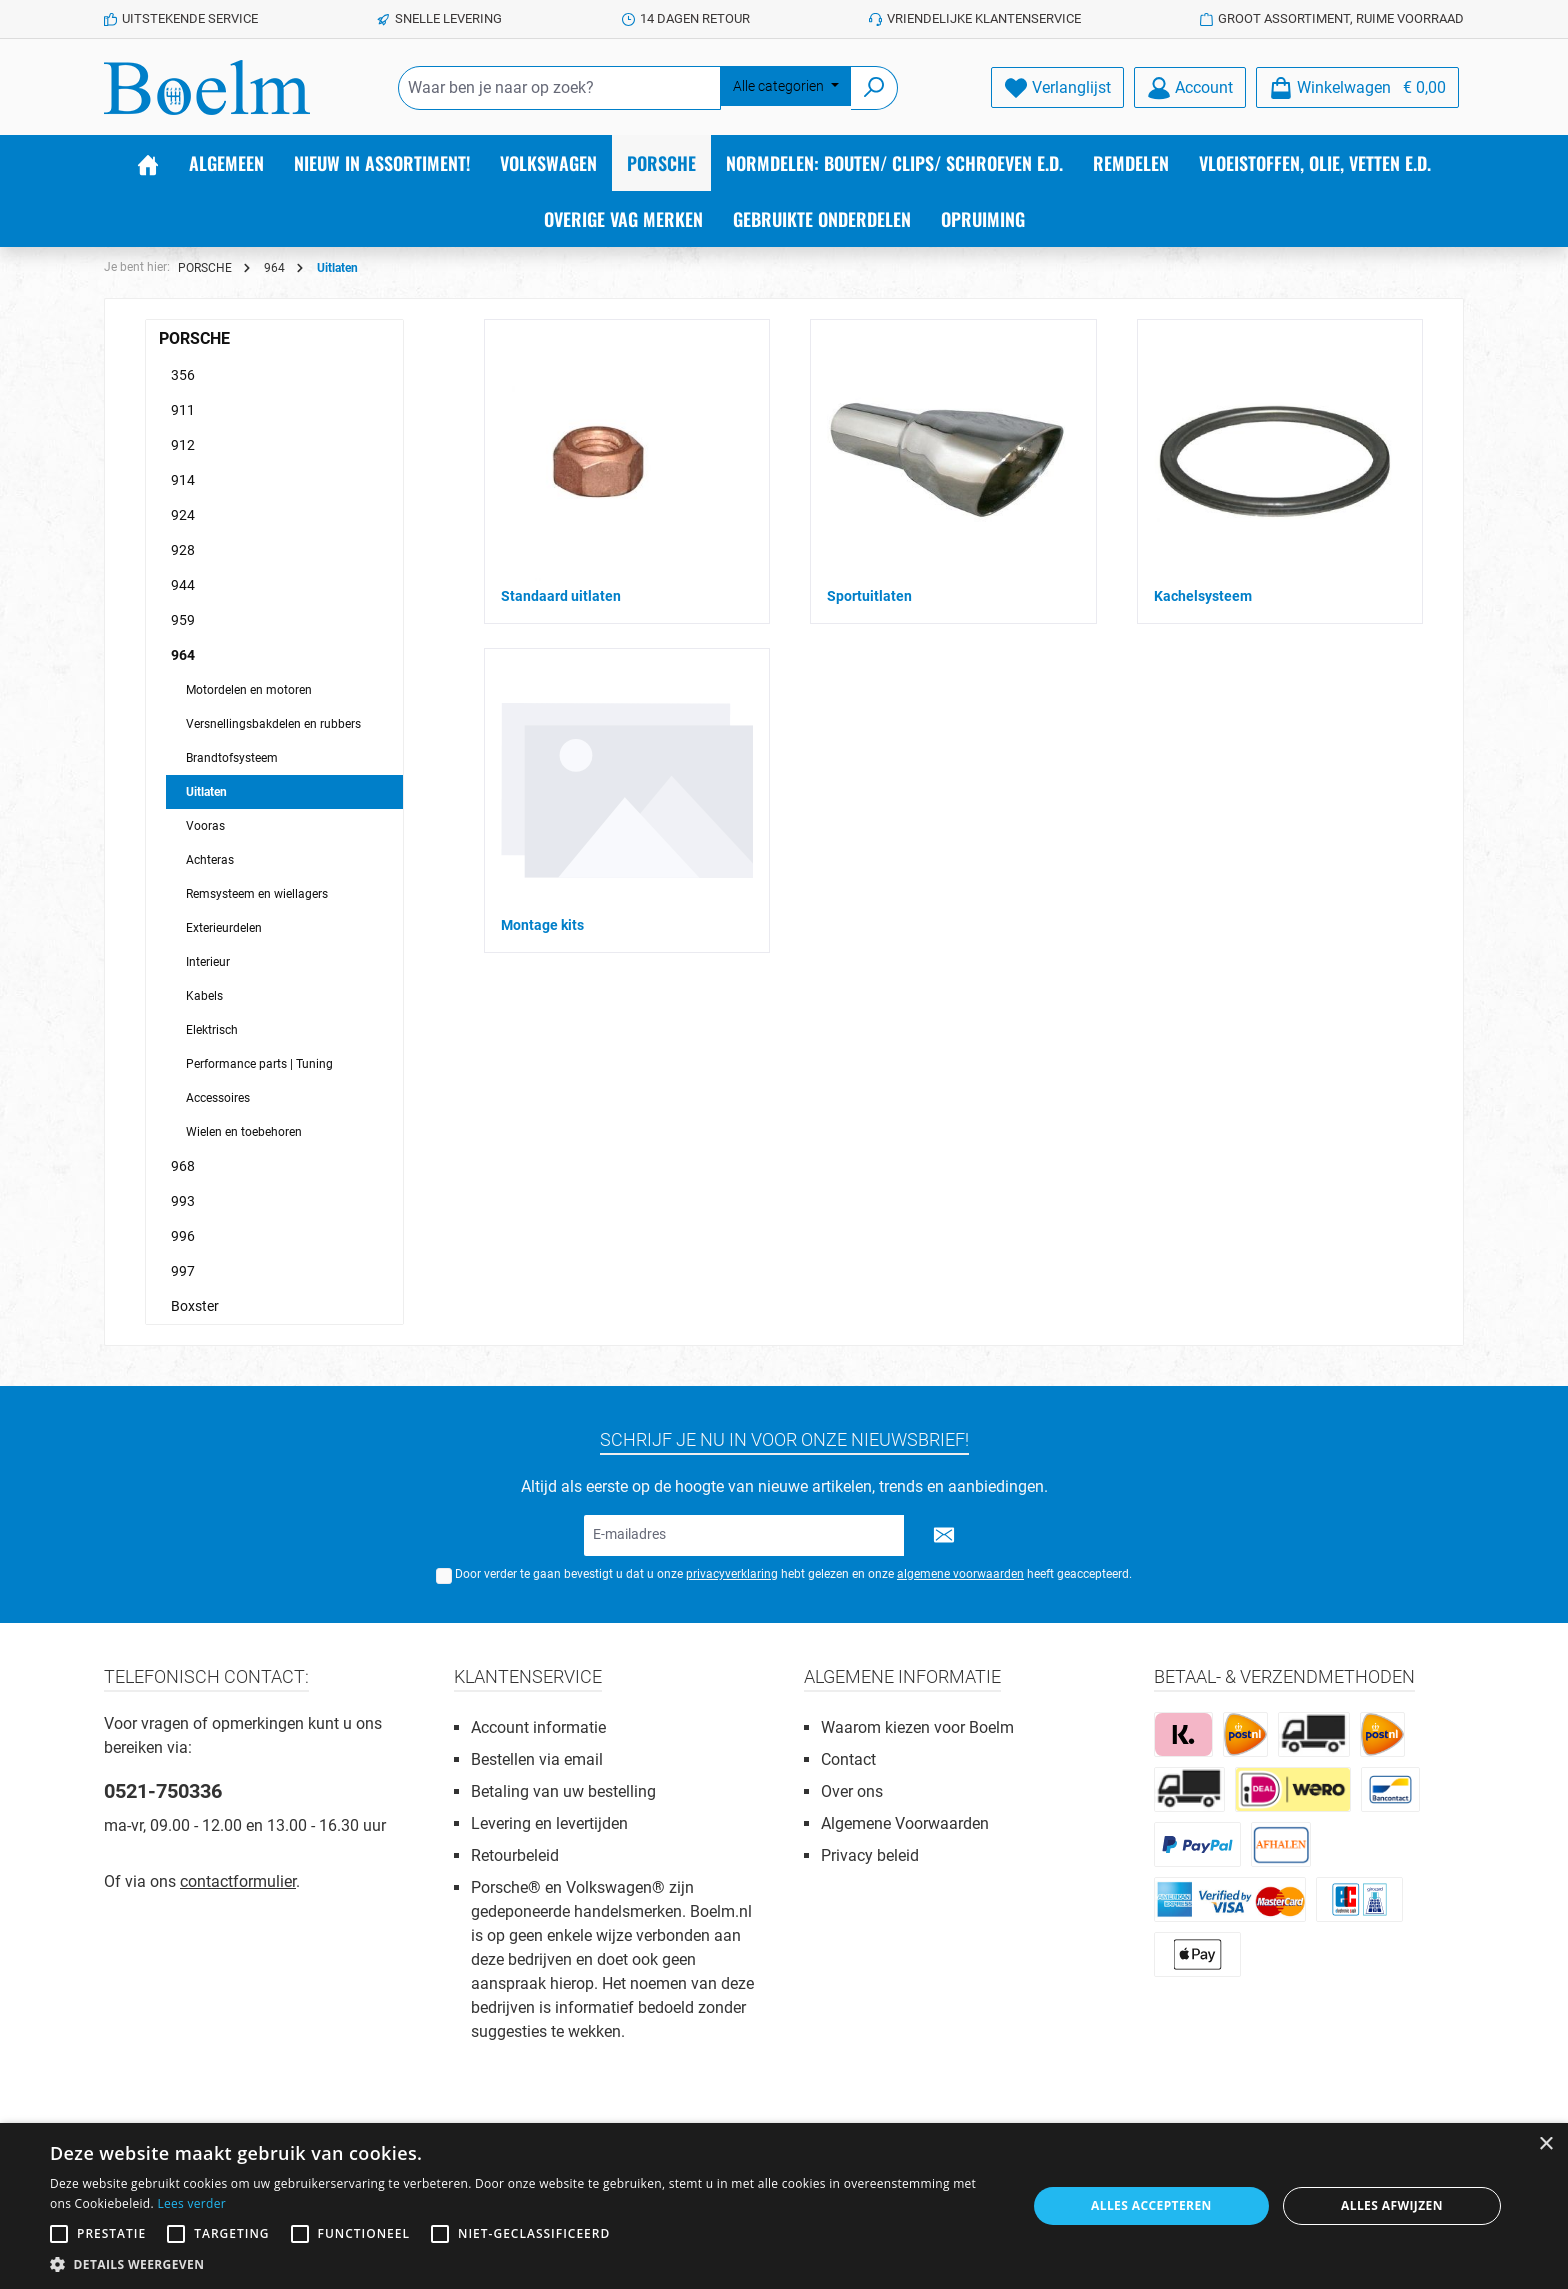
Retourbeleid (515, 1855)
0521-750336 (163, 1791)
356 (183, 375)
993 (183, 1201)
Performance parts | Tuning (259, 1064)
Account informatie (538, 1727)
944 (183, 585)
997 (183, 1271)
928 (183, 550)
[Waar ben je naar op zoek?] (559, 88)
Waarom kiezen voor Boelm (917, 1727)
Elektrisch (212, 1030)
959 (183, 620)
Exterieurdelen (224, 928)
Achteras (210, 860)
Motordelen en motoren (249, 690)
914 (183, 480)
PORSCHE (194, 338)
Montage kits (542, 925)
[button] (524, 2264)
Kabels (204, 996)
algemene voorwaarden (960, 1574)
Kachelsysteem (1203, 596)
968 (183, 1166)
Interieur (208, 962)
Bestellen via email (537, 1759)
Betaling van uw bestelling (563, 1791)
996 (183, 1236)
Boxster (195, 1306)
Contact (848, 1759)
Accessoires (218, 1098)
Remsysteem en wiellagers (257, 894)
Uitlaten (206, 792)
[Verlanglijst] (1057, 87)
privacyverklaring (732, 1574)
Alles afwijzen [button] (1392, 2205)
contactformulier (238, 1881)
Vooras (205, 826)
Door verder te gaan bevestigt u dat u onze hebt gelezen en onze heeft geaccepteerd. (793, 1574)
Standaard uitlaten (561, 596)
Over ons (852, 1791)
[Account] (1190, 87)
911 (183, 410)
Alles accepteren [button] (1151, 2205)
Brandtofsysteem (232, 758)
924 (183, 515)
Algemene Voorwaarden (905, 1823)
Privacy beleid (870, 1855)
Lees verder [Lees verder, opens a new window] (191, 2203)
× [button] (1545, 2144)
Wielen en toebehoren (244, 1132)
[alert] (784, 2206)
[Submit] (944, 1535)
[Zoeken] (874, 88)
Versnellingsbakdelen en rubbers (273, 724)
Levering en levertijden (549, 1823)
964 (183, 655)
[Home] (148, 163)
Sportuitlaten (869, 596)
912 (183, 445)
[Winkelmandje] (1357, 87)
